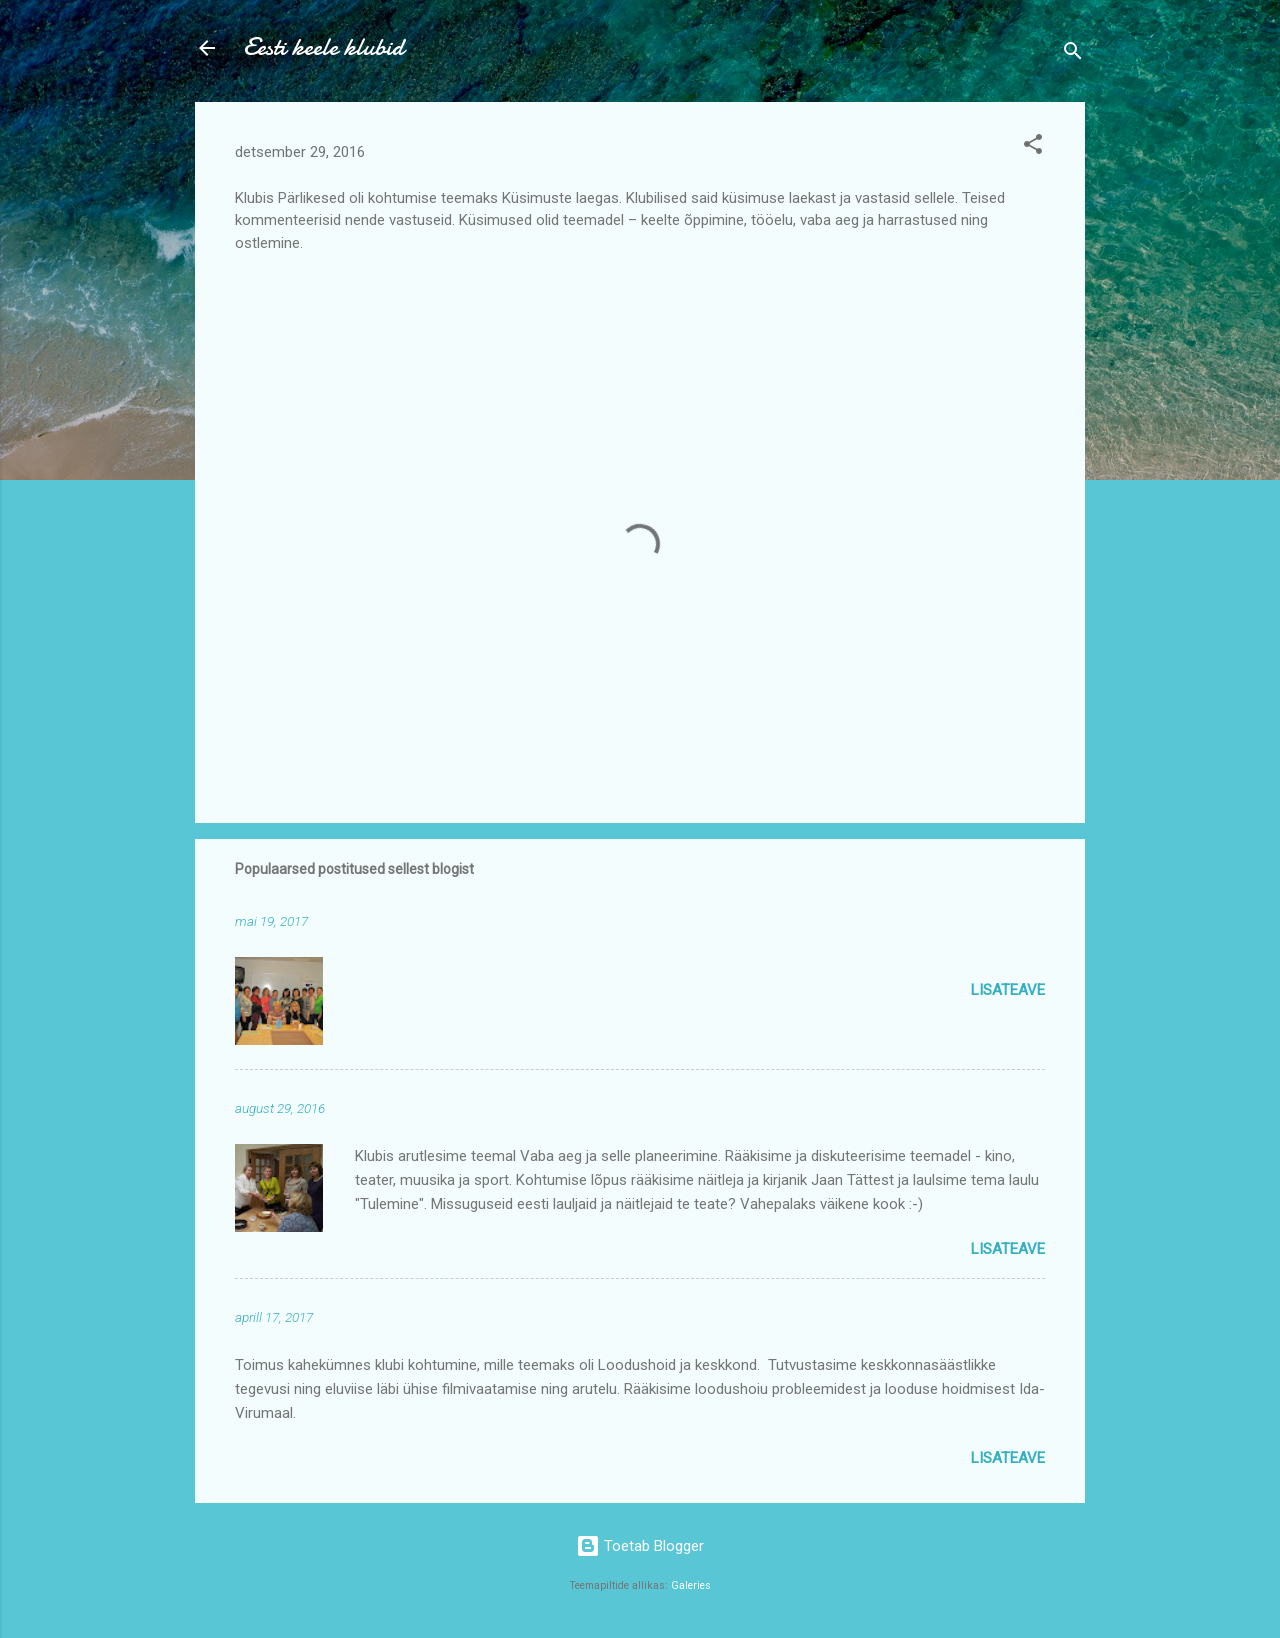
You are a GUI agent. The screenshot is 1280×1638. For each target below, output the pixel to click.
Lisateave (1008, 990)
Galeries (691, 1585)
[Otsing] (1073, 54)
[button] (1033, 147)
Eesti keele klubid (323, 47)
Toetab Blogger (640, 1546)
